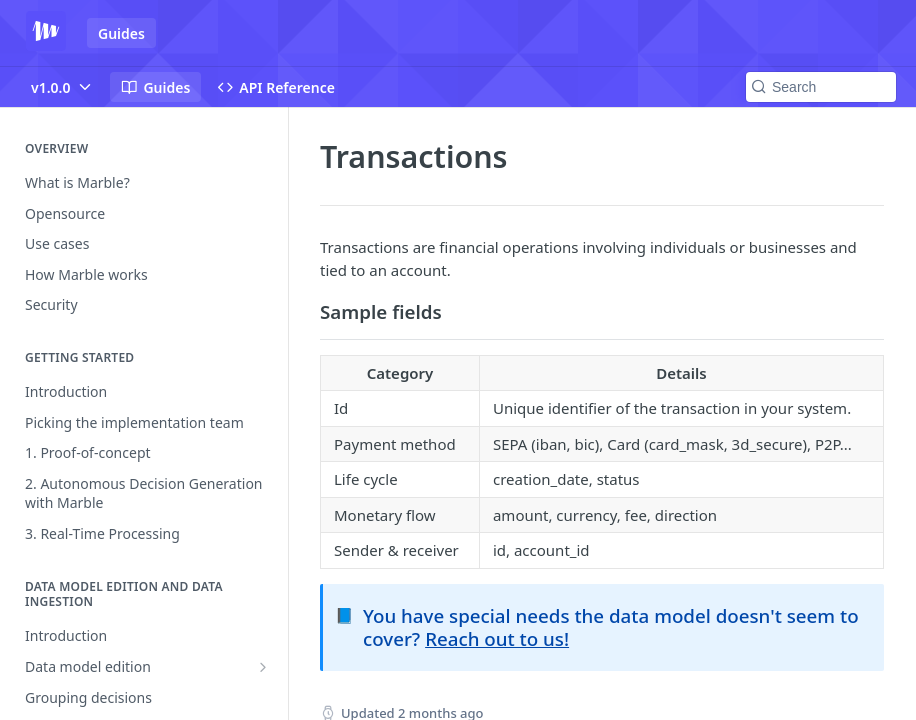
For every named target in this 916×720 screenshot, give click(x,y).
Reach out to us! (497, 638)
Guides (121, 33)
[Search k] (821, 87)
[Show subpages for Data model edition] (263, 667)
